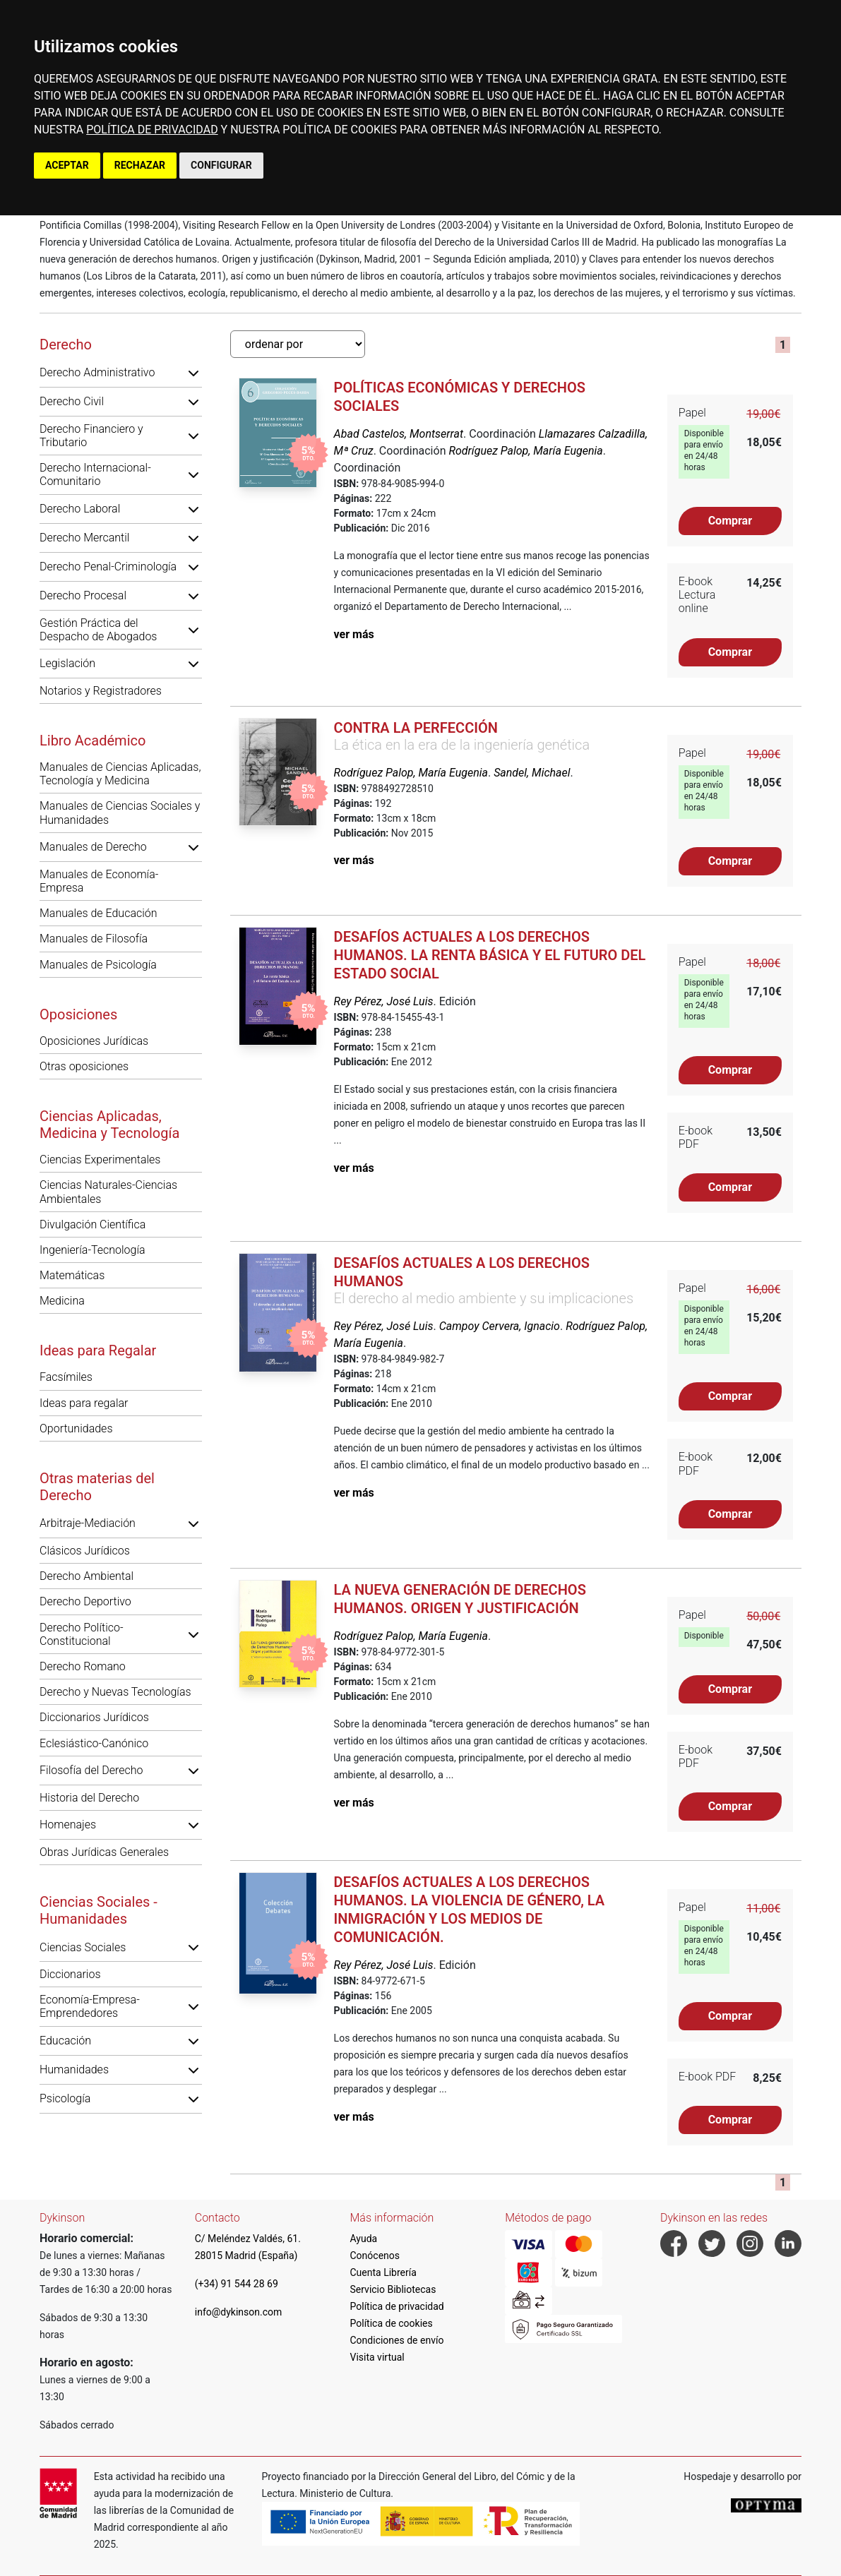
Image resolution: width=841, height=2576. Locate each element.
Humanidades (74, 2069)
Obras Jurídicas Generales (104, 1852)
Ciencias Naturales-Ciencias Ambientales (108, 1191)
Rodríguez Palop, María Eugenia (525, 450)
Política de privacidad (397, 2306)
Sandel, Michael (532, 772)
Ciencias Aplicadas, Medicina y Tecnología (109, 1125)
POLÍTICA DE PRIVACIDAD (151, 129)
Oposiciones (78, 1014)
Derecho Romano (83, 1666)
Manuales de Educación (98, 913)
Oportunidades (76, 1428)
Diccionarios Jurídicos (94, 1717)
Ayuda (364, 2238)
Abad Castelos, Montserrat (398, 434)
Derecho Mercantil (84, 537)
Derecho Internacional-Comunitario (95, 474)
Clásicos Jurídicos (85, 1550)
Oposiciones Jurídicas (94, 1041)
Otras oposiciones (84, 1066)
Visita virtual (377, 2357)
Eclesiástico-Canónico (94, 1743)
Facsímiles (66, 1377)
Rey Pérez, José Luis (384, 1001)
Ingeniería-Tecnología (92, 1250)
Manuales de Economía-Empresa (99, 881)
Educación (65, 2040)
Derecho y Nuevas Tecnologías (115, 1692)
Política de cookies (391, 2323)
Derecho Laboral (80, 508)
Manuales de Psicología (98, 964)
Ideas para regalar (84, 1403)
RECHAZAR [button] (139, 165)
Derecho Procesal (83, 595)
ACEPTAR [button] (67, 165)
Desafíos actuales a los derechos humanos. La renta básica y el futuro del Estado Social (490, 955)
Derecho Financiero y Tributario (91, 435)
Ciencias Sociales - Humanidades (98, 1910)
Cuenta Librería (383, 2272)
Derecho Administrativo (97, 372)
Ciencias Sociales (83, 1947)
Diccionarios (70, 1974)
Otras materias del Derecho (97, 1487)
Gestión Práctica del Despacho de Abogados (98, 629)
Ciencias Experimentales (100, 1159)
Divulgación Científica (92, 1224)
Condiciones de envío (397, 2340)
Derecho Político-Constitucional (82, 1634)
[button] (193, 372)
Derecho (66, 344)
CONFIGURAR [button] (221, 165)
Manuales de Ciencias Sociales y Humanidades (120, 812)
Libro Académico (92, 740)
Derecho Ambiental (86, 1576)
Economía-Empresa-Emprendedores (90, 2006)
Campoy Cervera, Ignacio (499, 1326)
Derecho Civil (72, 401)
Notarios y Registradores (101, 690)
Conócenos (375, 2255)
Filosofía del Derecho (91, 1770)
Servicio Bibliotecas (393, 2289)
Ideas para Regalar (98, 1350)
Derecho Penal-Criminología (108, 566)
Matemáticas (72, 1275)
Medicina (62, 1300)
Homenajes (68, 1824)
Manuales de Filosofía (94, 938)
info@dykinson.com (238, 2312)
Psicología (65, 2098)
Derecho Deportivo (85, 1601)
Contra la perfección (416, 727)
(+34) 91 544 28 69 (236, 2283)
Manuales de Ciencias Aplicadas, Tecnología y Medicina (120, 773)
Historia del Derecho (89, 1797)
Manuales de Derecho (93, 846)
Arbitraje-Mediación (88, 1523)
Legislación (67, 663)
